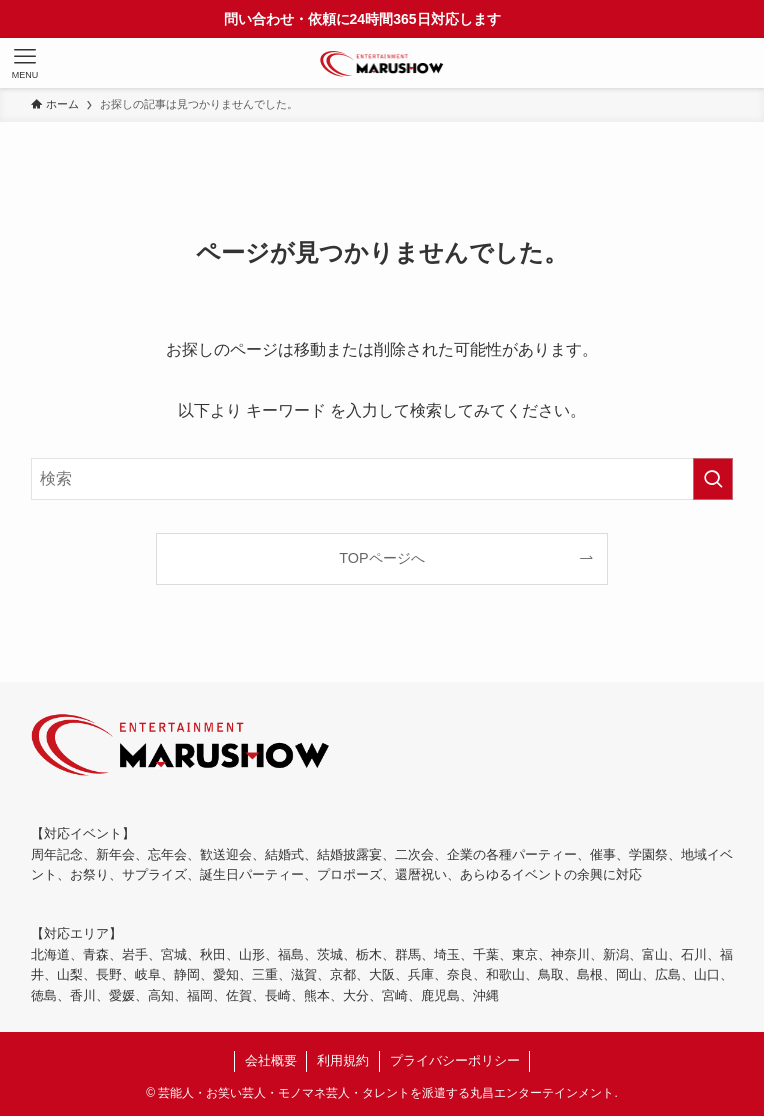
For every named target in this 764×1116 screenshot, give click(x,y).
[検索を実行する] (713, 479)
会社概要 (271, 1060)
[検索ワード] (382, 479)
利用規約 (343, 1060)
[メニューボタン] (25, 63)
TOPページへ (381, 558)
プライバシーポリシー (455, 1060)
